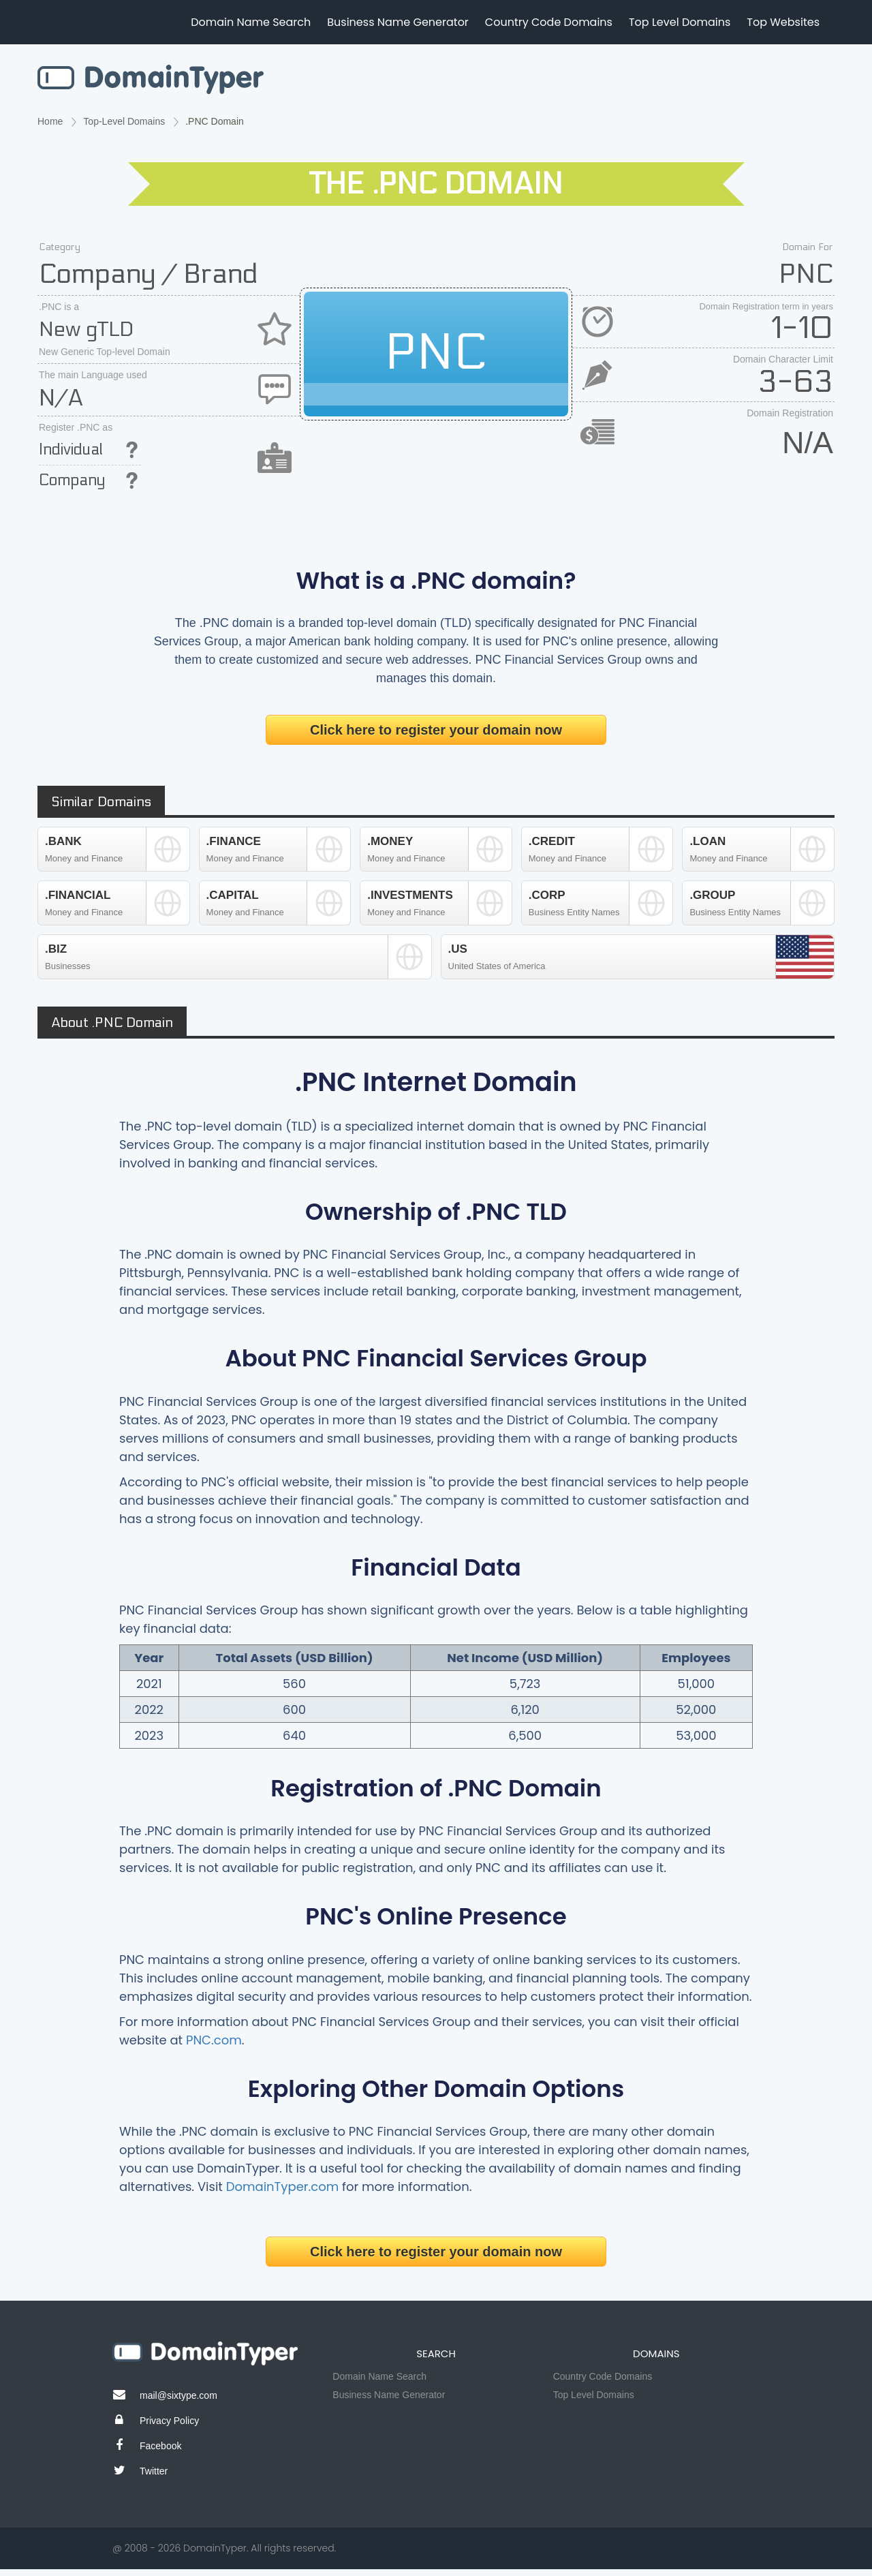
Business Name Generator (398, 22)
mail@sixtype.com (178, 2395)
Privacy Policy (169, 2420)
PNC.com (214, 2040)
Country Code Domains (548, 22)
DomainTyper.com (282, 2186)
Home (50, 121)
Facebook (160, 2445)
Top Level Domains (679, 22)
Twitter (154, 2471)
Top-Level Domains (124, 121)
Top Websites (783, 22)
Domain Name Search (251, 22)
